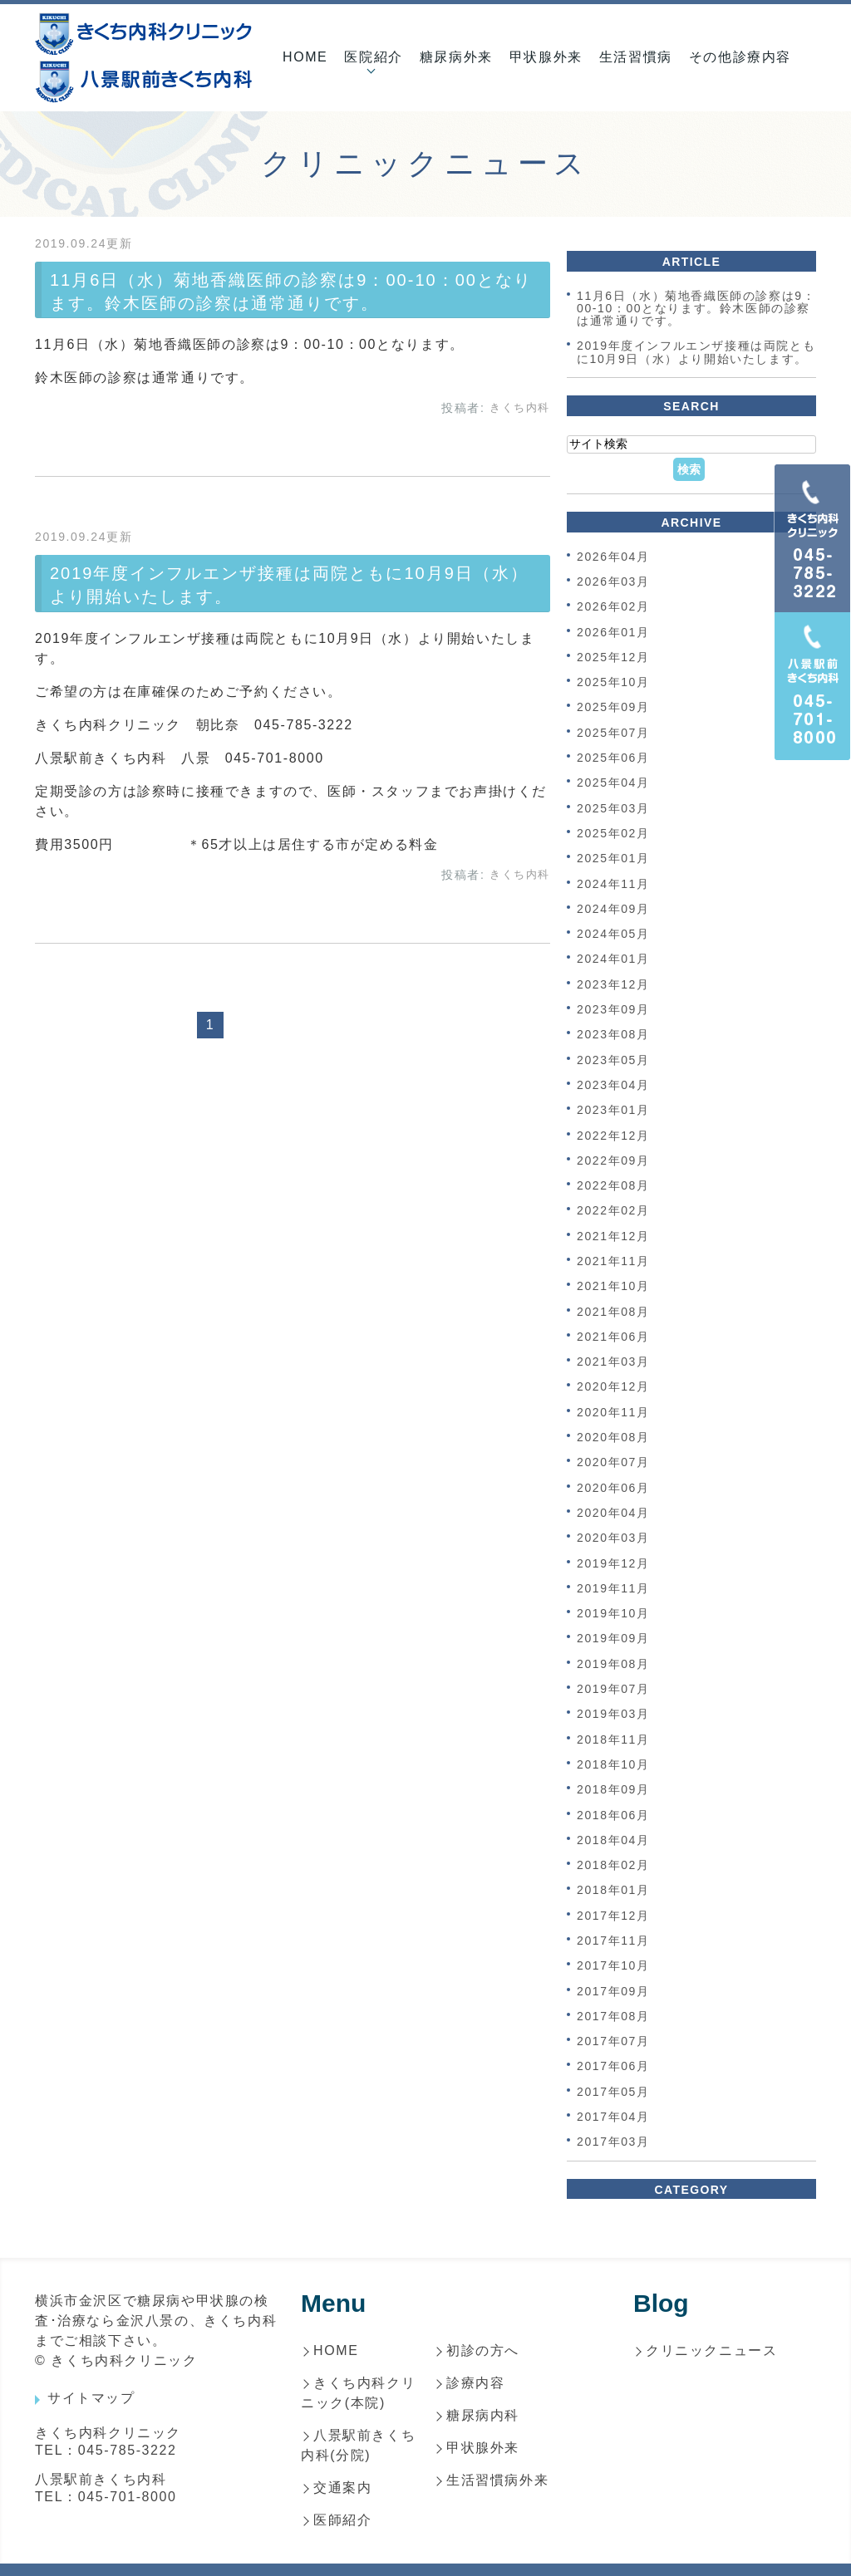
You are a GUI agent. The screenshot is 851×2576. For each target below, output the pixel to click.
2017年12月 (613, 1915)
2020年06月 (613, 1487)
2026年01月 (613, 632)
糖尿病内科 (482, 2415)
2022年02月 (613, 1211)
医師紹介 (342, 2520)
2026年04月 (613, 556)
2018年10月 (613, 1764)
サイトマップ (91, 2398)
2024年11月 (613, 884)
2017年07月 (613, 2041)
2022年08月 (613, 1185)
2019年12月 (613, 1563)
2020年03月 (613, 1538)
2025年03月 (613, 808)
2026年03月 (613, 581)
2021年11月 (613, 1261)
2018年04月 (613, 1840)
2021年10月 (613, 1286)
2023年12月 (613, 984)
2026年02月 (613, 607)
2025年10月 (613, 682)
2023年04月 (613, 1085)
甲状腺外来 (546, 57)
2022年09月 (613, 1160)
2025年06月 (613, 757)
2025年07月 (613, 732)
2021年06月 (613, 1336)
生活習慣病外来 (497, 2480)
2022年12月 (613, 1135)
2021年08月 (613, 1311)
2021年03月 (613, 1361)
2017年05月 (613, 2091)
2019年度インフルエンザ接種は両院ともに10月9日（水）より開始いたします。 (696, 353)
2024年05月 (613, 933)
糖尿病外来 (456, 57)
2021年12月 (613, 1236)
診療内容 (475, 2383)
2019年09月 (613, 1639)
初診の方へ (482, 2350)
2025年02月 (613, 833)
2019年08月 (613, 1664)
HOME (305, 57)
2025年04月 (613, 783)
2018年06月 (613, 1815)
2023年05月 (613, 1060)
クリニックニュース (711, 2350)
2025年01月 (613, 859)
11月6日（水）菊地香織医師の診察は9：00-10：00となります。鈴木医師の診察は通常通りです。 (696, 308)
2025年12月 (613, 657)
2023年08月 (613, 1035)
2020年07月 (613, 1463)
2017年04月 (613, 2116)
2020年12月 (613, 1387)
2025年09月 (613, 707)
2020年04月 (613, 1512)
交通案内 (342, 2487)
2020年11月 (613, 1412)
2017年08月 (613, 2016)
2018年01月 (613, 1890)
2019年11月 (613, 1588)
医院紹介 (373, 57)
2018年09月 (613, 1790)
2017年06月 (613, 2066)
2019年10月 (613, 1613)
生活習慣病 (635, 57)
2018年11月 (613, 1739)
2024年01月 (613, 959)
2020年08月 (613, 1437)
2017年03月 (613, 2142)
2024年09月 (613, 908)
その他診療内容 (740, 57)
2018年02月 (613, 1865)
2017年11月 (613, 1940)
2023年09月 (613, 1009)
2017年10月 (613, 1966)
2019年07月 (613, 1688)
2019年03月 (613, 1714)
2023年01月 (613, 1110)
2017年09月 (613, 1991)
